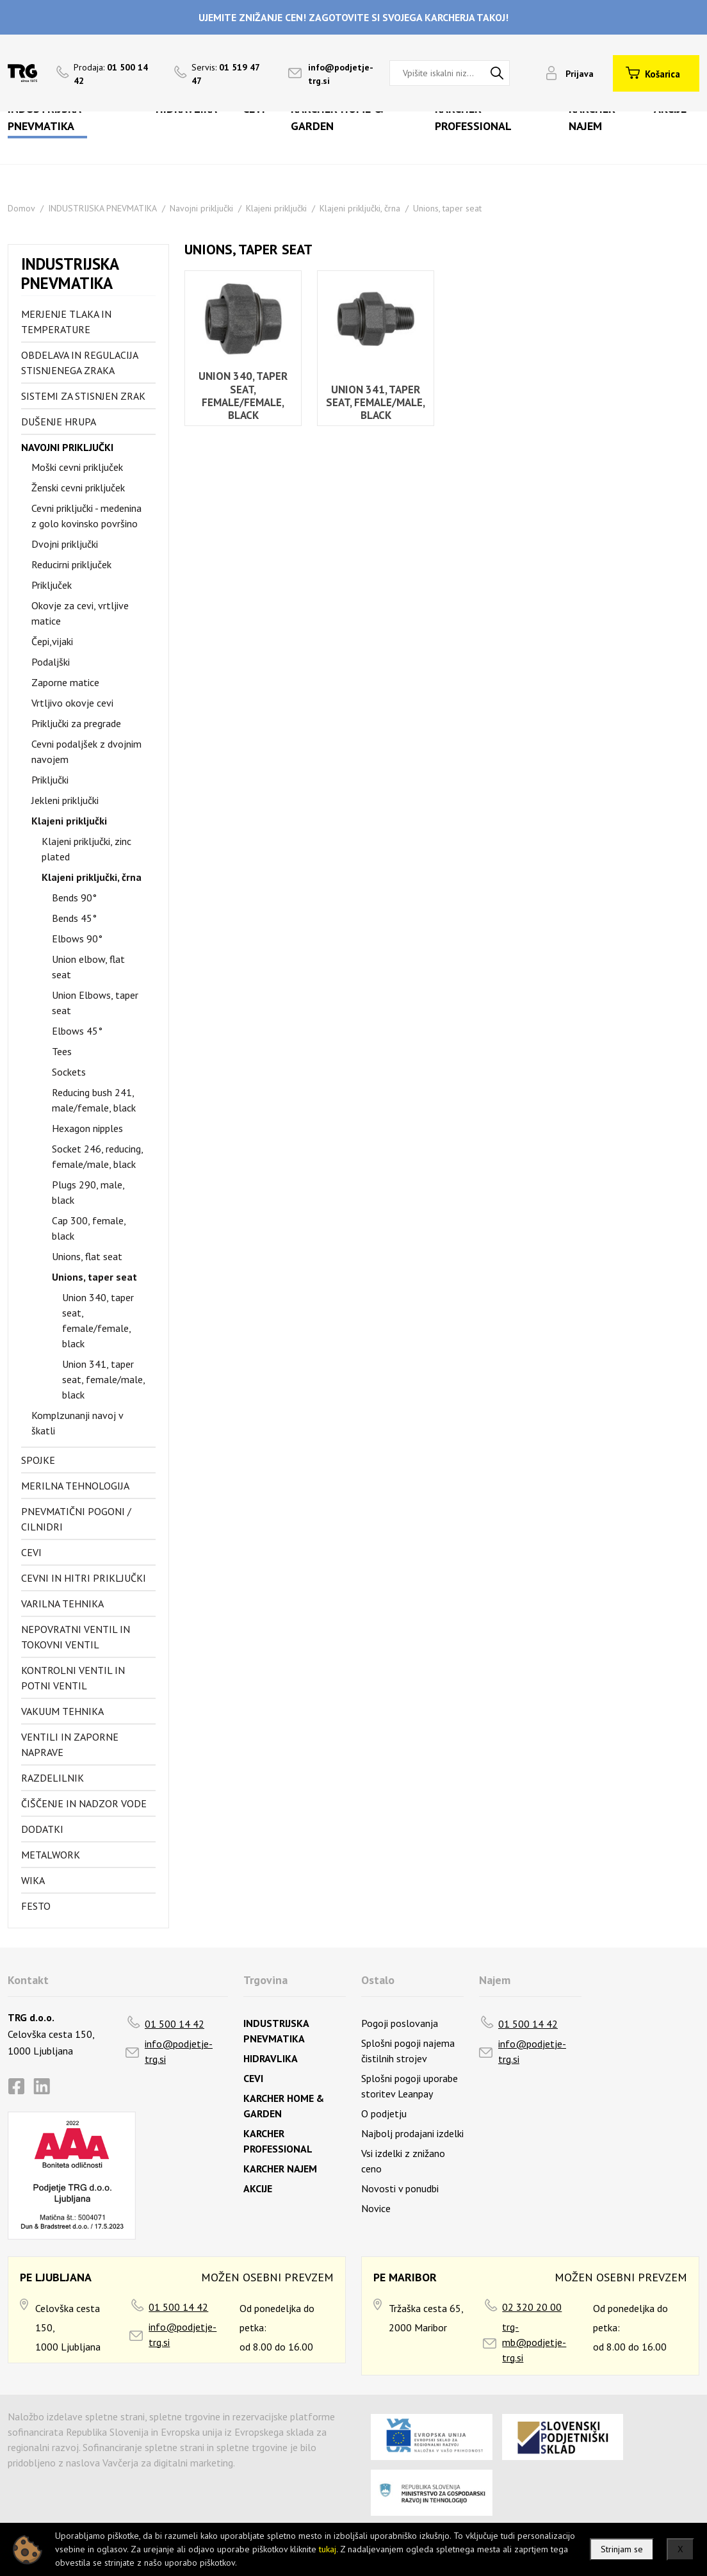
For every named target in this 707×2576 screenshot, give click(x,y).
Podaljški (50, 661)
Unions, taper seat (447, 208)
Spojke (38, 1460)
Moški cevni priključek (77, 467)
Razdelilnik (52, 1777)
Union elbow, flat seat (88, 967)
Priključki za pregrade (76, 723)
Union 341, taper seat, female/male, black (103, 1379)
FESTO (36, 1905)
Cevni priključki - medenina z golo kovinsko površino (86, 516)
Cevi (31, 1552)
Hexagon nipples (87, 1128)
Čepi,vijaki (52, 641)
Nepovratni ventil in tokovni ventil (75, 1637)
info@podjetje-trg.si (179, 2051)
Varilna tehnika (62, 1603)
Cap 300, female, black (89, 1228)
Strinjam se (622, 2549)
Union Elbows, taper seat (95, 1003)
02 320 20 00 (532, 2307)
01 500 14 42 (174, 2023)
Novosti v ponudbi (400, 2188)
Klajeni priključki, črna (360, 208)
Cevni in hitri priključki (83, 1577)
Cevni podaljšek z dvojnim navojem (86, 751)
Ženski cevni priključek (78, 487)
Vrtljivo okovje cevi (72, 702)
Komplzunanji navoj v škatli (77, 1423)
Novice (376, 2208)
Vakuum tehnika (62, 1711)
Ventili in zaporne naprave (69, 1744)
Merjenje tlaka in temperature (66, 322)
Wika (33, 1880)
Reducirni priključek (71, 564)
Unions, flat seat (87, 1256)
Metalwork (50, 1854)
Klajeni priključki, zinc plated (86, 849)
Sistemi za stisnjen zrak (83, 396)
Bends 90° (74, 897)
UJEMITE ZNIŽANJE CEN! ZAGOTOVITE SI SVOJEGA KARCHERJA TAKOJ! (353, 17)
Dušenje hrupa (58, 421)
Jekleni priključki (65, 800)
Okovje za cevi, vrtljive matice (80, 613)
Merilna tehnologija (75, 1485)
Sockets (69, 1071)
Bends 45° (74, 918)
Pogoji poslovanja (399, 2023)
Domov (21, 208)
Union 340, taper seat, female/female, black (98, 1320)
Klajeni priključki (276, 208)
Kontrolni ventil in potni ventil (73, 1678)
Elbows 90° (77, 938)
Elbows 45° (77, 1030)
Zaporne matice (65, 682)
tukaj (327, 2549)
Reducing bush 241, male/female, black (94, 1100)
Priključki (50, 779)
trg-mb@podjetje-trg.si (534, 2342)
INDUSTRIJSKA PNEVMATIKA (102, 208)
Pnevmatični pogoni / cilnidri (76, 1519)
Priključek (51, 584)
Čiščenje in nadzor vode (84, 1803)
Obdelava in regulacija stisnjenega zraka (79, 363)
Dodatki (42, 1829)
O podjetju (384, 2113)
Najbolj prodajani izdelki (412, 2133)
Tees (62, 1051)
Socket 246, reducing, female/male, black (97, 1156)
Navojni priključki (201, 208)
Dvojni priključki (64, 543)
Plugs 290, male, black (88, 1192)
